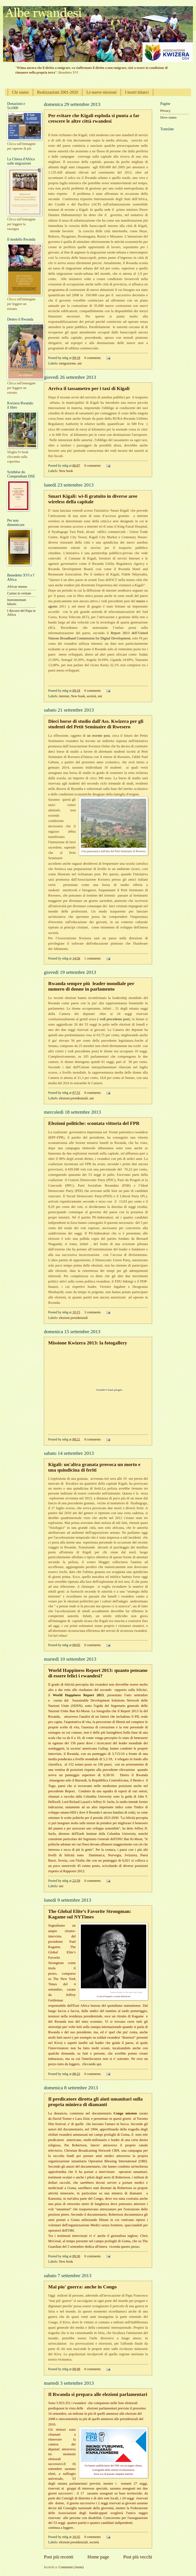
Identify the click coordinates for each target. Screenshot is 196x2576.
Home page (98, 2556)
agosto (52, 606)
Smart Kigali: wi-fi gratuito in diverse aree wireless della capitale (92, 498)
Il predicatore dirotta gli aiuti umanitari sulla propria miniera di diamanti (95, 2101)
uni (79, 363)
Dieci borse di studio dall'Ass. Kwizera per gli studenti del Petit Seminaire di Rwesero (95, 724)
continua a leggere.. (61, 2528)
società (91, 696)
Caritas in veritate (19, 593)
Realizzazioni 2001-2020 (57, 92)
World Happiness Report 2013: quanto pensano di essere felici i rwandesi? (97, 1673)
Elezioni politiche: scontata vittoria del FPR (93, 1123)
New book (66, 471)
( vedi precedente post (113, 1019)
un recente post (98, 736)
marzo (140, 601)
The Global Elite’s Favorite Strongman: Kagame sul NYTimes (89, 1914)
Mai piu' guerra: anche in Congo (82, 2286)
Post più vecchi (137, 2556)
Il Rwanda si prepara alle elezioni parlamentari (97, 2394)
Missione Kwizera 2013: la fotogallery (87, 1342)
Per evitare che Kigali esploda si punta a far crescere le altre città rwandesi (93, 118)
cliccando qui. (92, 2064)
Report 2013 (120, 633)
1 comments (92, 958)
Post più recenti (58, 2556)
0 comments (92, 358)
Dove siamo (168, 117)
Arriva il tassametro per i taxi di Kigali (88, 388)
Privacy (165, 111)
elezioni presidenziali (73, 1098)
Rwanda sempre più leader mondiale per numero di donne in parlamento (91, 986)
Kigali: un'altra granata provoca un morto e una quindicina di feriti (94, 1467)
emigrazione (67, 363)
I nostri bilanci (137, 92)
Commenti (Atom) (71, 2567)
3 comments (92, 1312)
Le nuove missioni (101, 92)
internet (64, 696)
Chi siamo (20, 92)
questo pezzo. (130, 2247)
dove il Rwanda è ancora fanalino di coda (106, 1812)
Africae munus (17, 587)
